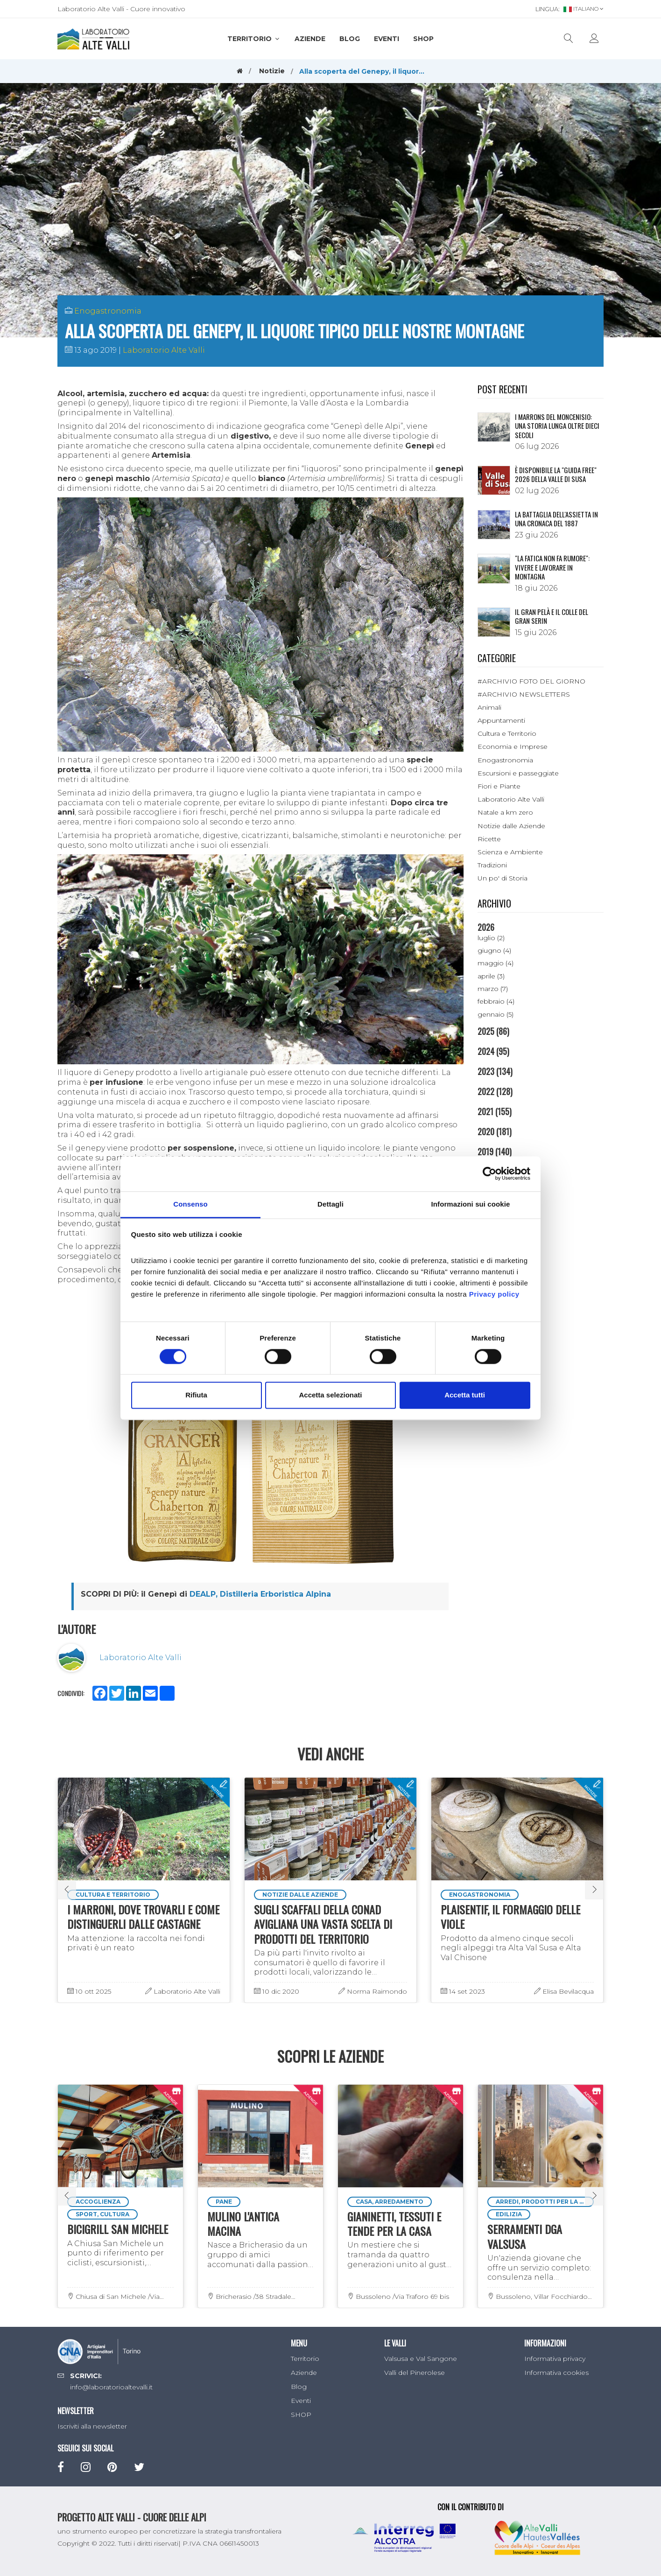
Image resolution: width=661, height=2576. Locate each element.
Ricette (489, 839)
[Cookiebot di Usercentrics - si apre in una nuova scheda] (489, 1173)
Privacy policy (494, 1294)
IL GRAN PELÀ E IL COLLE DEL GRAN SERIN (551, 616)
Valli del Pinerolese (414, 2372)
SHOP (423, 39)
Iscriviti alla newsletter (92, 2426)
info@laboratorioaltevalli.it (111, 2387)
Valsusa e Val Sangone (420, 2358)
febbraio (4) (496, 1001)
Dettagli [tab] (330, 1204)
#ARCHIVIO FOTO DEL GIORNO (531, 681)
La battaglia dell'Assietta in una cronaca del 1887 (556, 519)
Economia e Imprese (513, 746)
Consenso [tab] (190, 1204)
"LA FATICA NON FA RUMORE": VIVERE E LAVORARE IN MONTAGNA (552, 567)
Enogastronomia (107, 311)
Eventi (386, 39)
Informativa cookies (556, 2372)
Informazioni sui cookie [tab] (470, 1204)
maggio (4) (495, 963)
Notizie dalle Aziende (511, 826)
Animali (489, 707)
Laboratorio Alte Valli (164, 350)
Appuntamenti (501, 720)
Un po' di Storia (502, 878)
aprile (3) (491, 976)
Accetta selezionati (330, 1395)
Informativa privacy (554, 2358)
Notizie (272, 71)
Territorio (254, 39)
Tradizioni (492, 865)
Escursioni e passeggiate (518, 773)
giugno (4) (494, 950)
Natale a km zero (505, 812)
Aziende (310, 39)
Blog (349, 39)
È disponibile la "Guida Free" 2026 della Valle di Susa (556, 474)
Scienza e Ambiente (510, 852)
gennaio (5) (495, 1014)
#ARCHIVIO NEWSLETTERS (524, 694)
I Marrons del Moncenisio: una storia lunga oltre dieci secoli (557, 426)
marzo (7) (493, 988)
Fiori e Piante (499, 786)
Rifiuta (196, 1395)
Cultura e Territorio (507, 733)
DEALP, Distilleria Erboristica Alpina (260, 1594)
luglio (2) (491, 938)
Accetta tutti (464, 1395)
